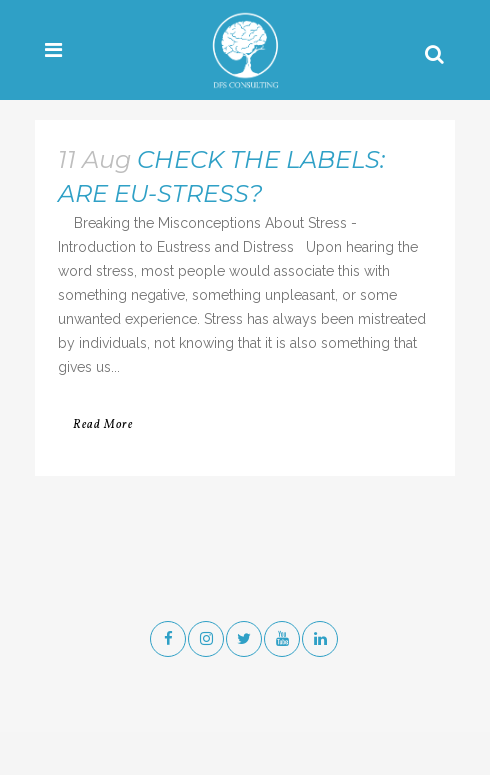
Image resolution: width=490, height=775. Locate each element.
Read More (103, 425)
